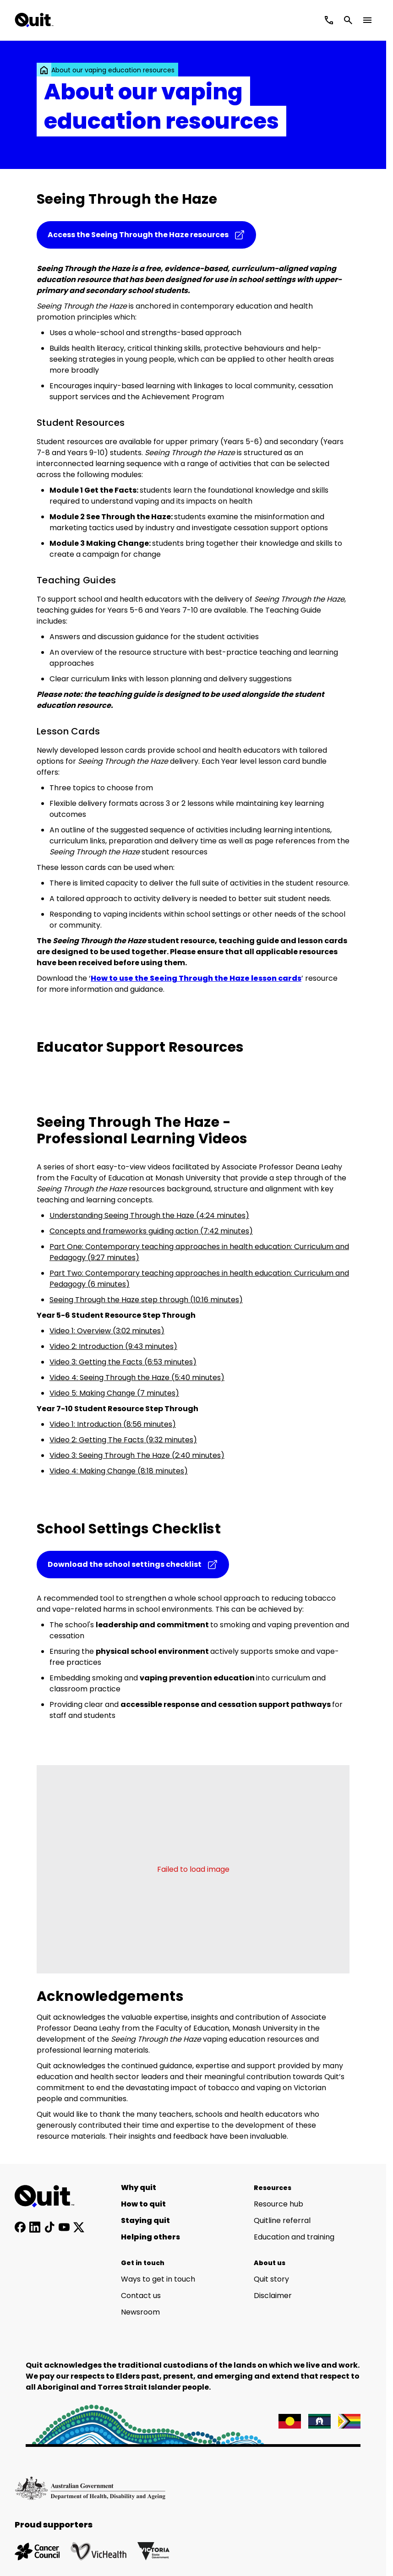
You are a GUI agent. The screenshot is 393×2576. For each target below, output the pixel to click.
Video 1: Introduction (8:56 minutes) (112, 1424)
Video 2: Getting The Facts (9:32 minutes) (123, 1440)
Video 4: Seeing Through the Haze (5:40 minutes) (136, 1377)
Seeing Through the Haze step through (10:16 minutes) (146, 1299)
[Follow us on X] (78, 2227)
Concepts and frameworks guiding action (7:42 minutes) (151, 1231)
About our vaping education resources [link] (113, 70)
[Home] (49, 2196)
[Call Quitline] (328, 20)
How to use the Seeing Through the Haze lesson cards (196, 978)
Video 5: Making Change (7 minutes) (114, 1393)
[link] (44, 70)
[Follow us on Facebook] (20, 2227)
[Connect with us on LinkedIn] (34, 2227)
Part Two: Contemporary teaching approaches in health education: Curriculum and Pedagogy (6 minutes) (199, 1278)
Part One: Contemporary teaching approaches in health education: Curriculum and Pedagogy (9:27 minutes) (199, 1252)
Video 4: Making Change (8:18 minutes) (118, 1471)
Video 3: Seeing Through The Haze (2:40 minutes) (136, 1455)
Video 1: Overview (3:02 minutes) (106, 1331)
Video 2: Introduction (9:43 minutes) (113, 1346)
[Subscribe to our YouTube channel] (64, 2227)
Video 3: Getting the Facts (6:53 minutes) (122, 1362)
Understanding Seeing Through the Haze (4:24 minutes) (149, 1215)
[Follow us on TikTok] (49, 2227)
